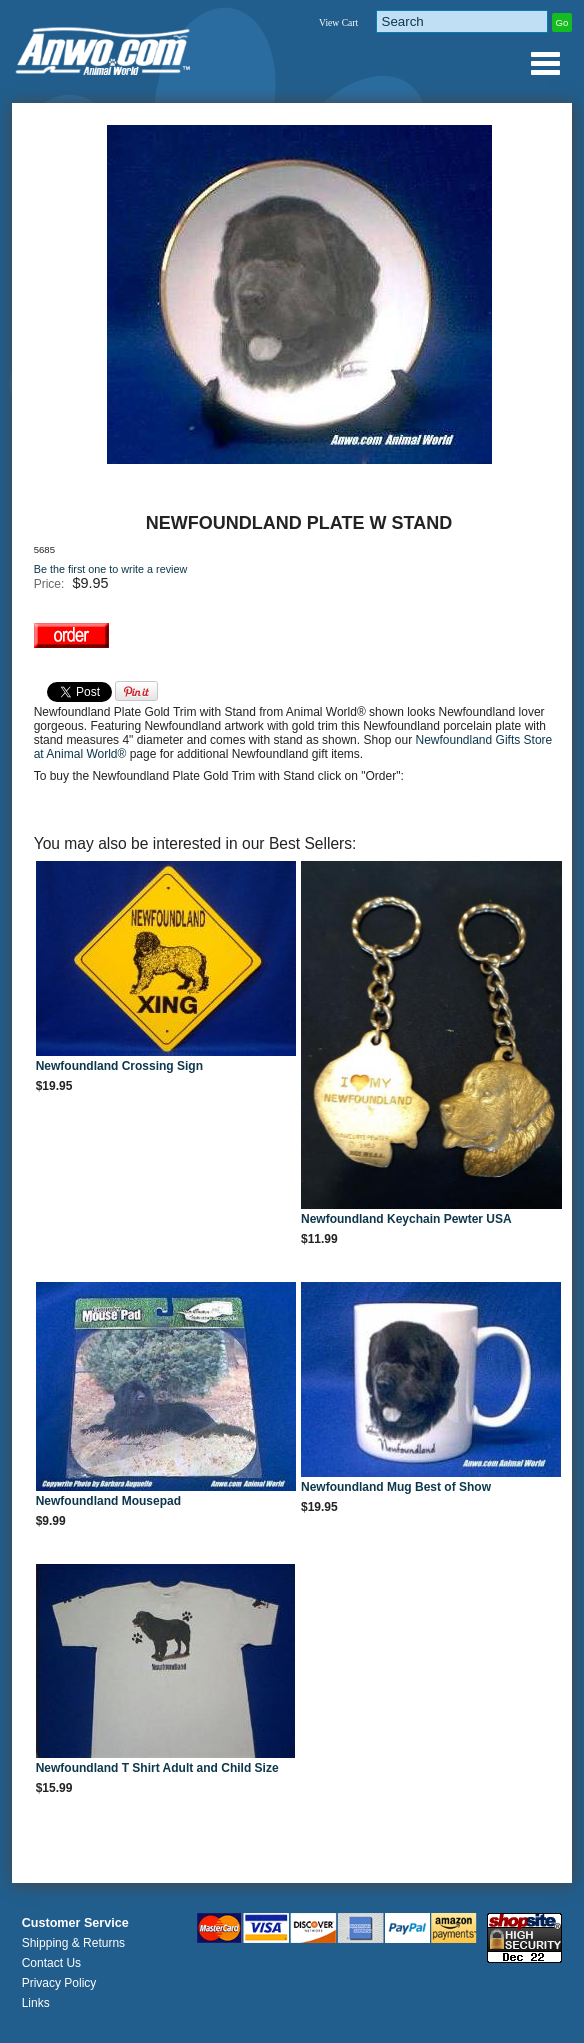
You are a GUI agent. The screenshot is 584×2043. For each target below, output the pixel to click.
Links (36, 2003)
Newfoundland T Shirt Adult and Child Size (157, 1768)
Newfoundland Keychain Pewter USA (406, 1219)
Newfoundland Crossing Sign (119, 1066)
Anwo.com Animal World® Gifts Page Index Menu (545, 63)
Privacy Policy (59, 1983)
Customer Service (75, 1923)
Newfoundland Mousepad (108, 1501)
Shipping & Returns (73, 1943)
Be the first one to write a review (111, 569)
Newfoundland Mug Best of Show (396, 1487)
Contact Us (51, 1963)
